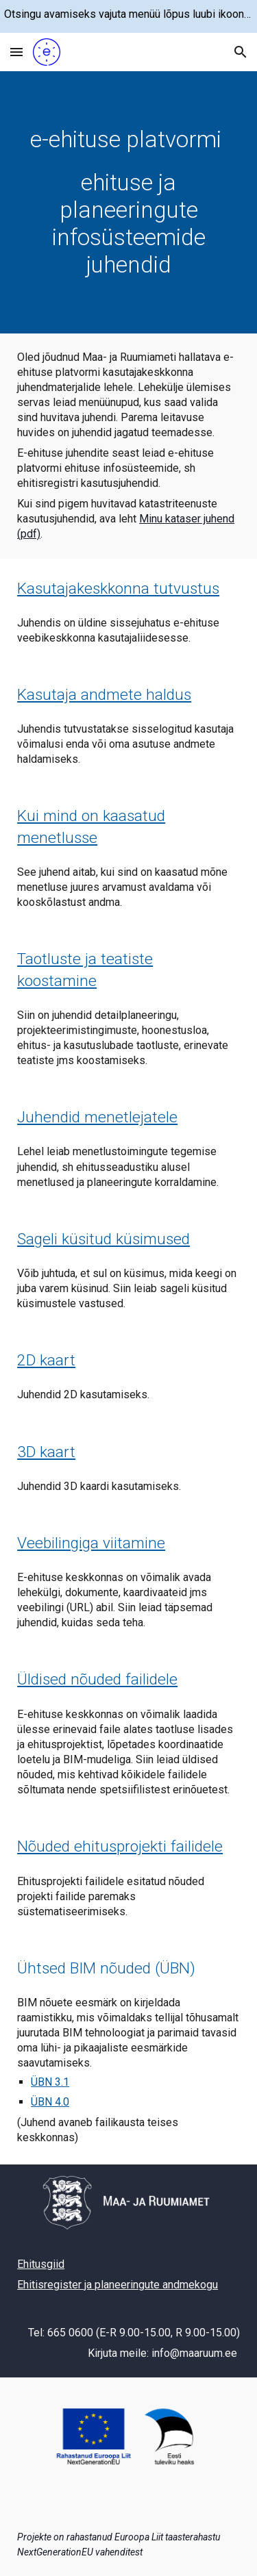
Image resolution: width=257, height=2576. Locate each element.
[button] (16, 52)
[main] (128, 202)
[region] (128, 16)
